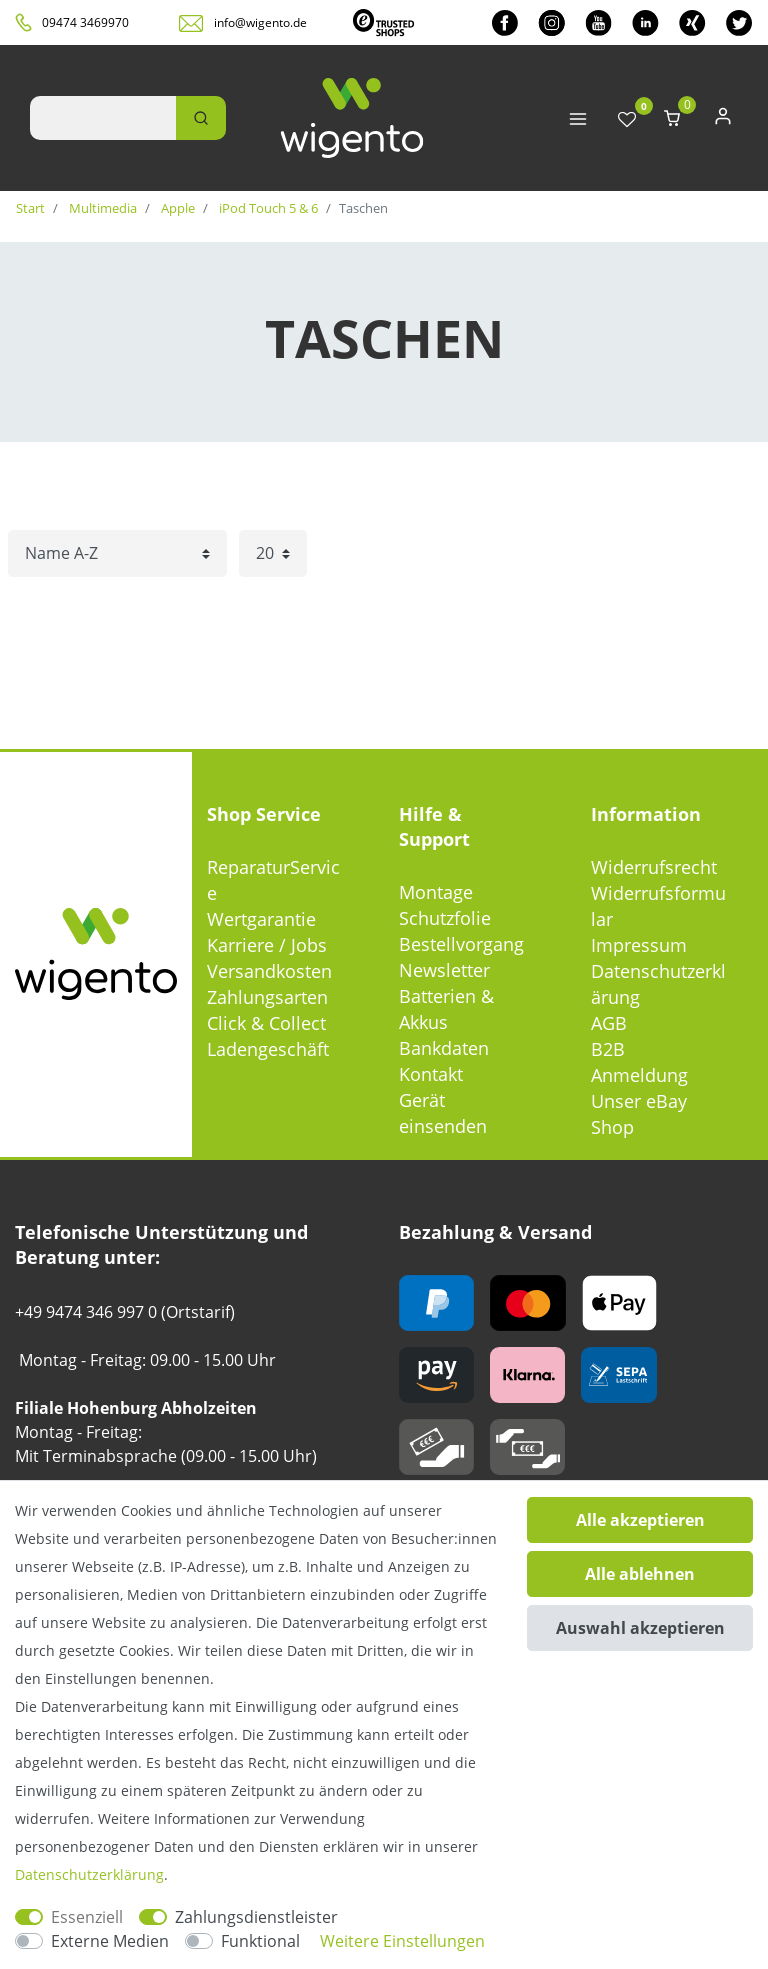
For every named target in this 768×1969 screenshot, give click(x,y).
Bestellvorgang (461, 944)
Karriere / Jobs (267, 945)
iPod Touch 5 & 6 (267, 208)
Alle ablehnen (640, 1574)
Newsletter (444, 970)
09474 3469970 (85, 22)
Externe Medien (110, 1941)
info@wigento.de (260, 22)
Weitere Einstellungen (402, 1941)
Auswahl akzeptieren (640, 1628)
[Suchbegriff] (103, 118)
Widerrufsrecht (654, 867)
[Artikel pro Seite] (273, 553)
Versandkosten (269, 971)
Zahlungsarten (267, 997)
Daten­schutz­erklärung (89, 1874)
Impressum (639, 945)
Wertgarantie (261, 919)
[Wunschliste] (627, 120)
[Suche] (201, 118)
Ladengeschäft (268, 1049)
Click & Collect (266, 1023)
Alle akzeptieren (640, 1520)
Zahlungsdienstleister (256, 1917)
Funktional (260, 1941)
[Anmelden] (723, 120)
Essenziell (87, 1917)
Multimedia (101, 208)
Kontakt (431, 1074)
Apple (176, 208)
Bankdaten (444, 1048)
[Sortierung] (117, 553)
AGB (609, 1023)
